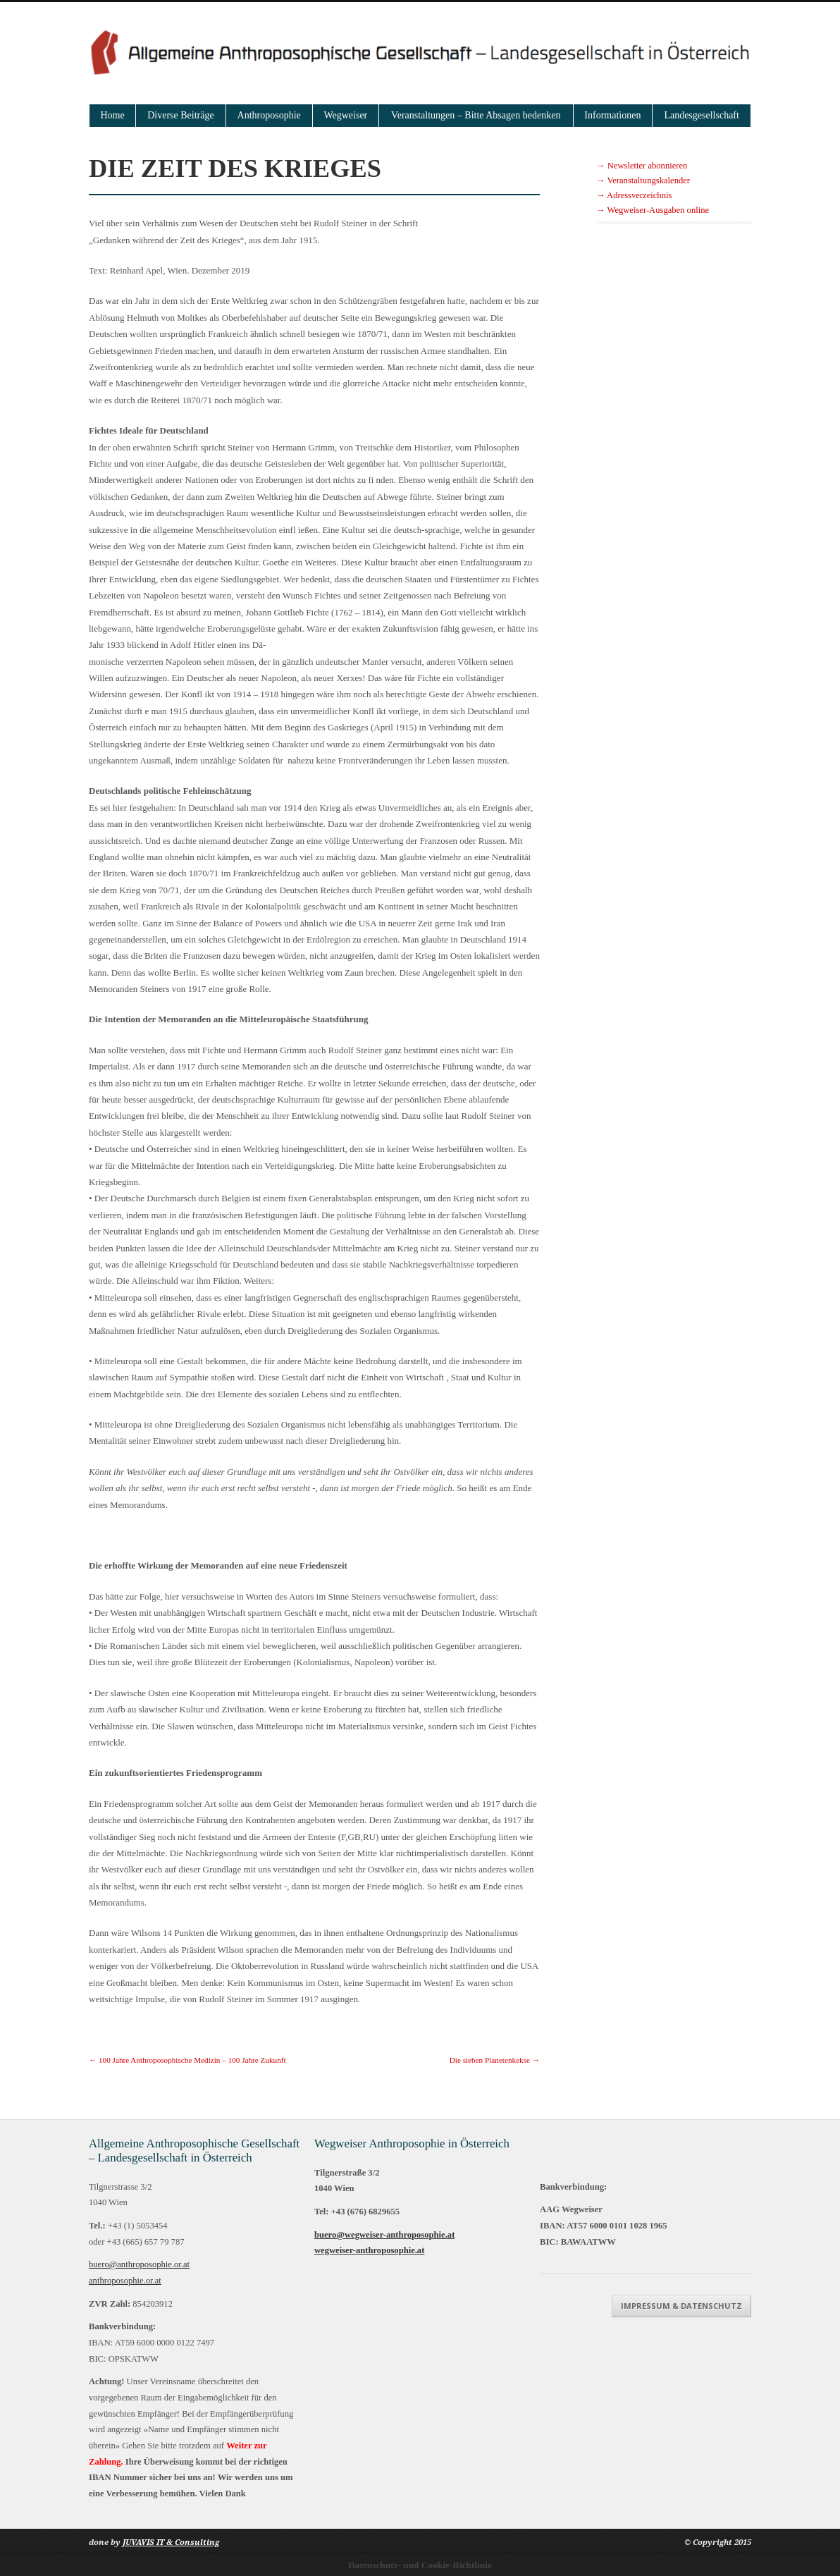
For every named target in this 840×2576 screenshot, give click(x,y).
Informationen (612, 115)
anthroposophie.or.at (125, 2281)
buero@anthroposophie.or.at (139, 2264)
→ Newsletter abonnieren (641, 166)
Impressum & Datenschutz (681, 2305)
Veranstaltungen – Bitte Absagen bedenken (475, 115)
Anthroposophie (269, 115)
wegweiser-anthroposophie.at (369, 2250)
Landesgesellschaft (701, 115)
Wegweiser (345, 115)
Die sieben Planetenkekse (495, 2060)
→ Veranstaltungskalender (643, 180)
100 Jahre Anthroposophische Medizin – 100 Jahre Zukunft (187, 2060)
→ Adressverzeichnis (634, 195)
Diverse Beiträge (180, 115)
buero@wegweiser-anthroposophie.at (384, 2235)
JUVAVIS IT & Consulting (171, 2542)
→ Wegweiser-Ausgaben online (652, 210)
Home (113, 115)
